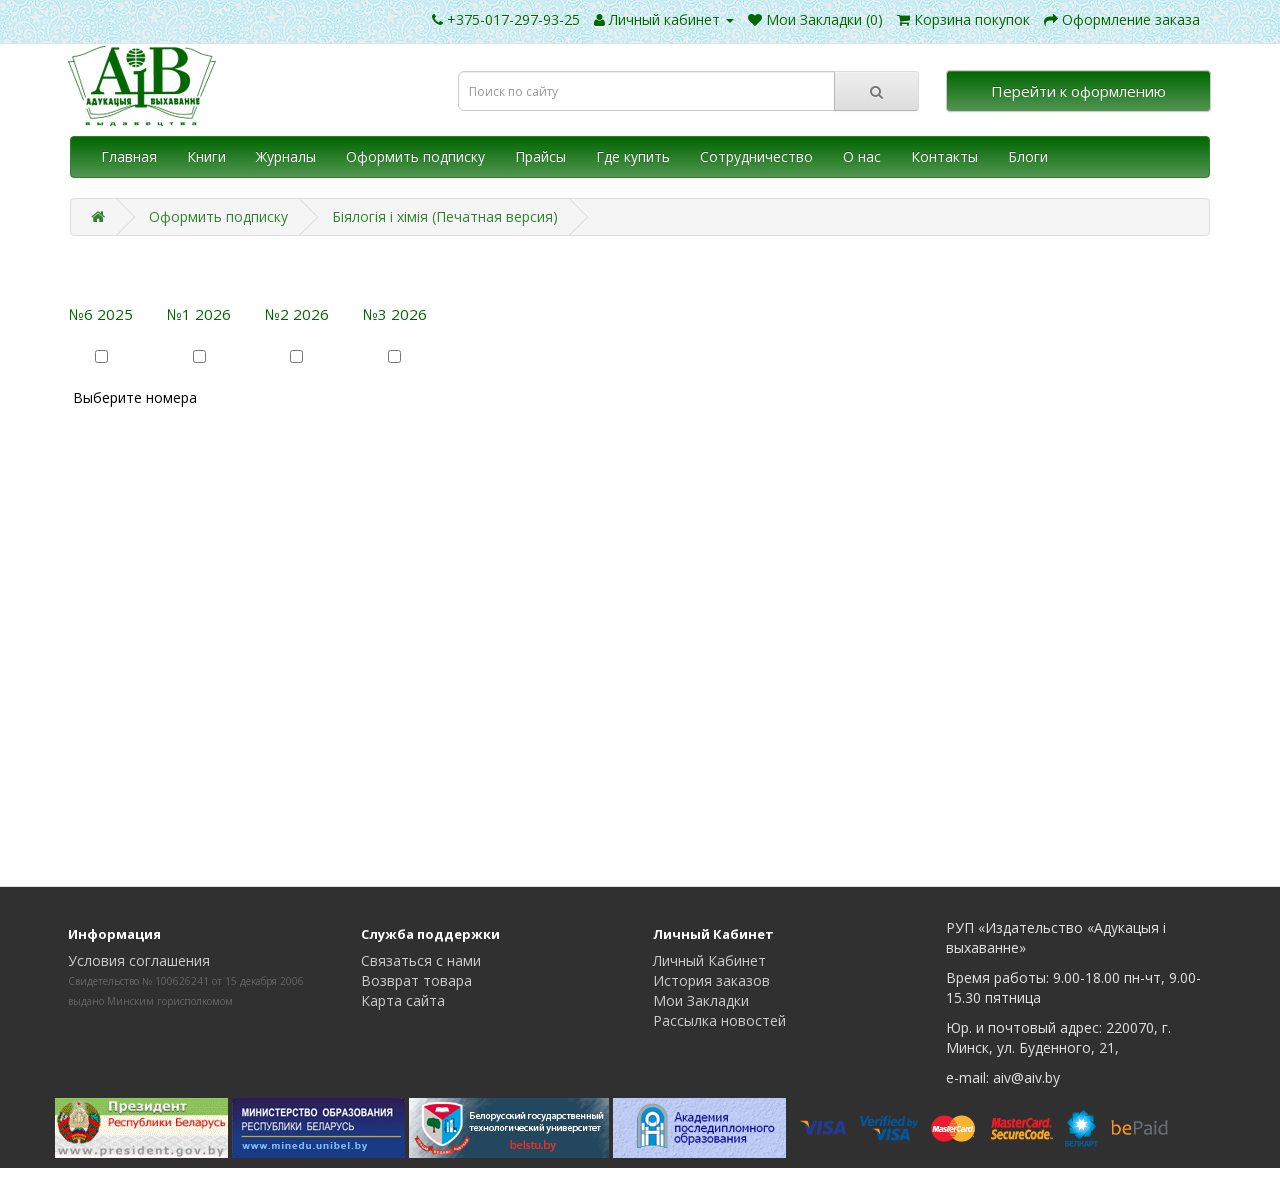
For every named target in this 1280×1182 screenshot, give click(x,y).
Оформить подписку (415, 156)
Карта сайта (403, 1000)
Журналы (286, 156)
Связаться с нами (421, 960)
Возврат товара (416, 980)
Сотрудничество (756, 156)
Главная (129, 156)
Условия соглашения (139, 960)
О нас (862, 156)
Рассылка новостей (719, 1020)
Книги (206, 156)
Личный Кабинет (709, 960)
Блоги (1028, 156)
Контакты (944, 156)
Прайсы (540, 156)
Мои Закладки (701, 1000)
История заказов (711, 980)
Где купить (633, 156)
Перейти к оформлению (1078, 91)
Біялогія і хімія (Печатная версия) (445, 216)
